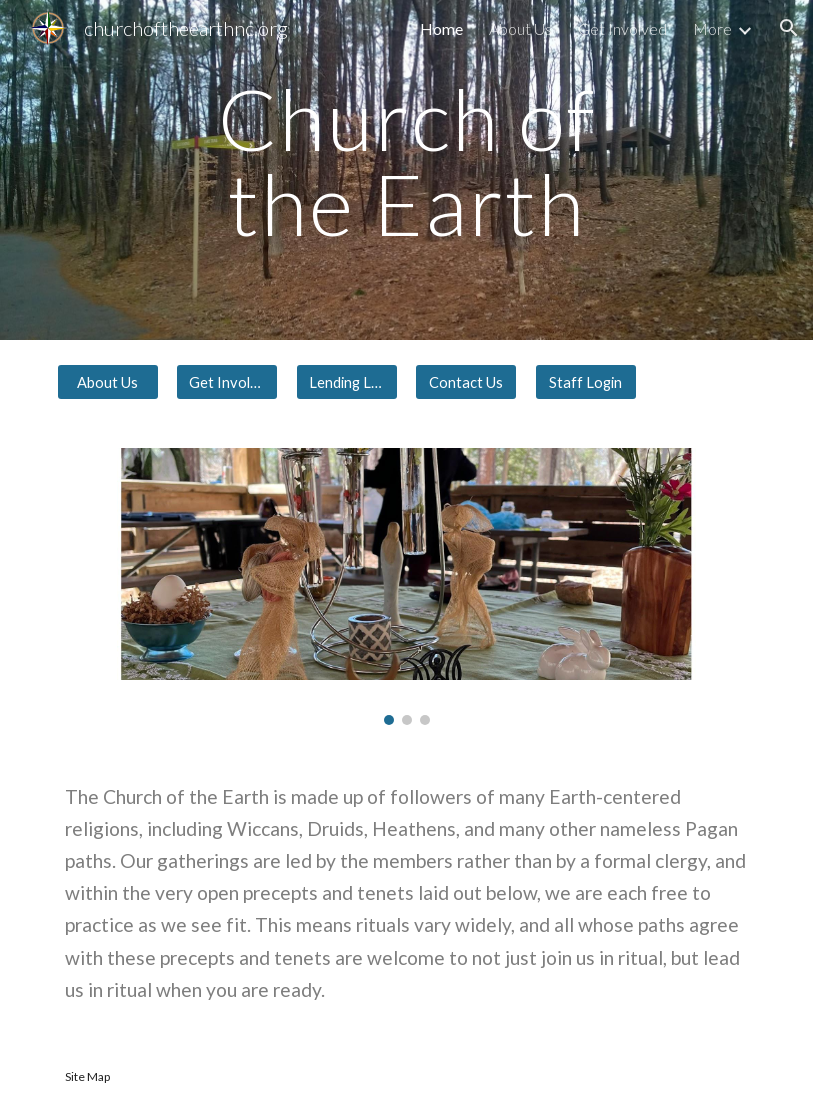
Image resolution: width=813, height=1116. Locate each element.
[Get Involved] (227, 382)
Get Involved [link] (622, 28)
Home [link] (441, 28)
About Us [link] (520, 28)
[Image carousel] (406, 586)
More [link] (712, 28)
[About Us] (108, 382)
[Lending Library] (347, 382)
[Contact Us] (466, 382)
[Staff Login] (586, 382)
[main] (406, 170)
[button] (789, 28)
